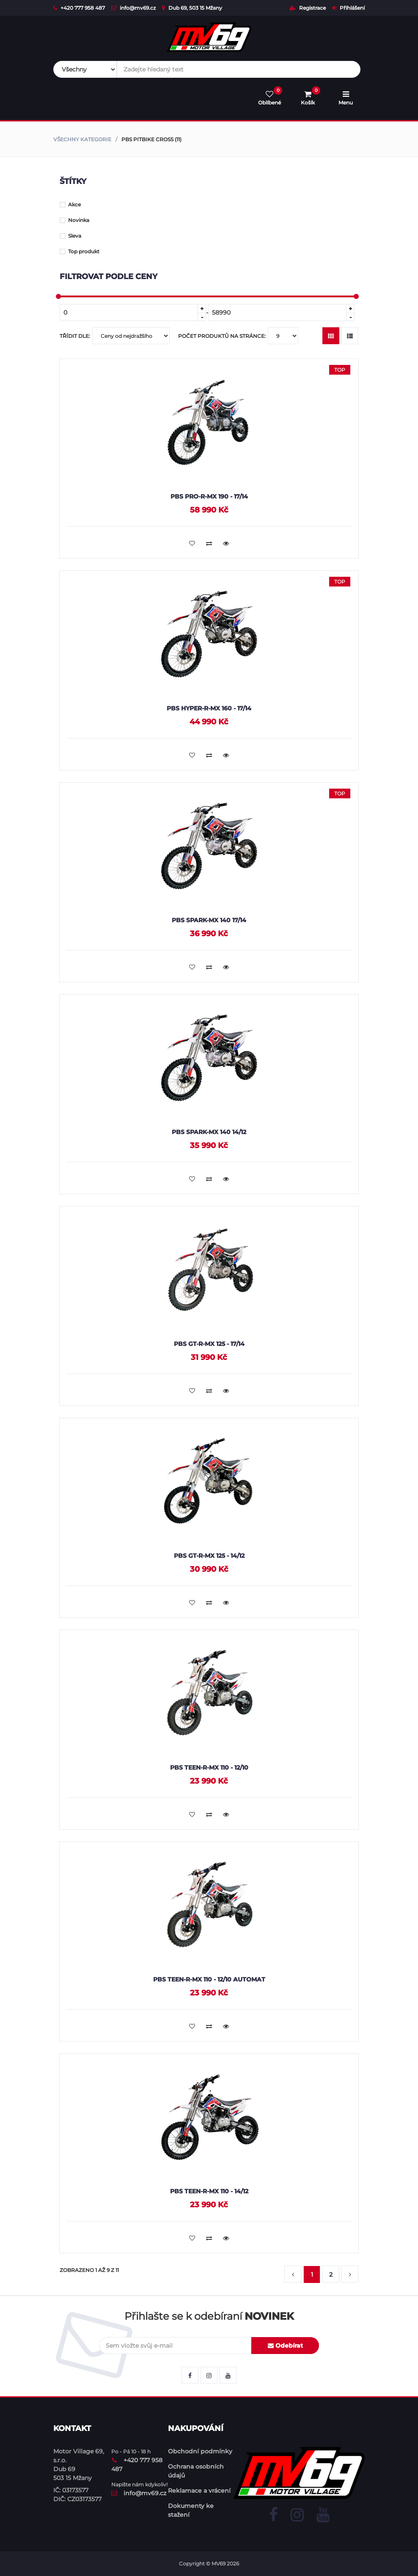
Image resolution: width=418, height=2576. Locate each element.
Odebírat (285, 2345)
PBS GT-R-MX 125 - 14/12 (209, 1555)
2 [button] (331, 2274)
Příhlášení (348, 8)
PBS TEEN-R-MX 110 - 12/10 (209, 1767)
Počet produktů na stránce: (238, 335)
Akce (70, 204)
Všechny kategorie (82, 139)
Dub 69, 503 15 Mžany (192, 8)
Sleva (70, 236)
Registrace (308, 8)
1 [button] (312, 2274)
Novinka (74, 220)
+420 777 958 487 (79, 8)
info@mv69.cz (133, 8)
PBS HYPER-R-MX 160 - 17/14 (209, 708)
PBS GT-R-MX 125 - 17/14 (209, 1344)
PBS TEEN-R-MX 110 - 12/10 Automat (209, 1979)
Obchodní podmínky (200, 2451)
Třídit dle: (115, 335)
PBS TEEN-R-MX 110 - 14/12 (209, 2191)
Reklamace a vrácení (199, 2490)
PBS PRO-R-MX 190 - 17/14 (209, 496)
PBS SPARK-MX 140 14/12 (209, 1132)
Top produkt (79, 251)
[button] (293, 2274)
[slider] (58, 296)
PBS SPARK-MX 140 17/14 (209, 920)
